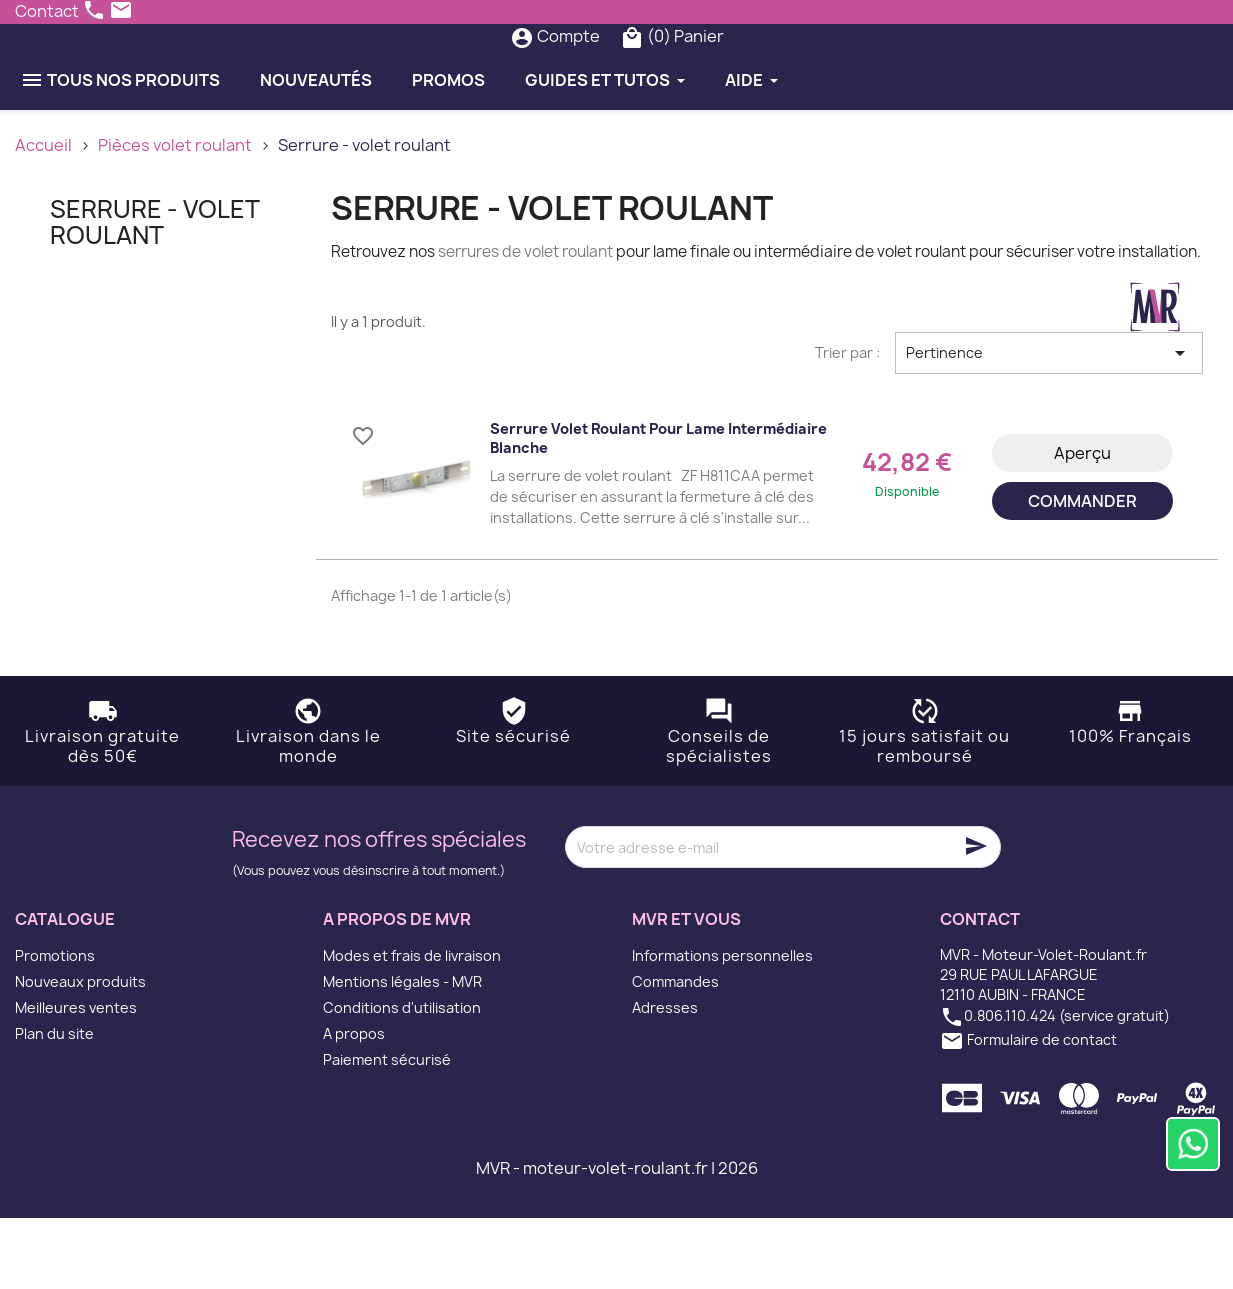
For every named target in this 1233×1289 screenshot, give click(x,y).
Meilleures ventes (76, 1078)
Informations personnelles (722, 1026)
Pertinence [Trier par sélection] (1049, 423)
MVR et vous (686, 990)
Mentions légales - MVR (402, 1052)
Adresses (665, 1078)
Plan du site (54, 1104)
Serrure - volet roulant (154, 292)
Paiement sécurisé (387, 1130)
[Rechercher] (575, 72)
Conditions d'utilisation (402, 1078)
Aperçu (1082, 523)
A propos (354, 1104)
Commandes (675, 1052)
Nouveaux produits (80, 1052)
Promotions (55, 1026)
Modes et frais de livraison (412, 1026)
